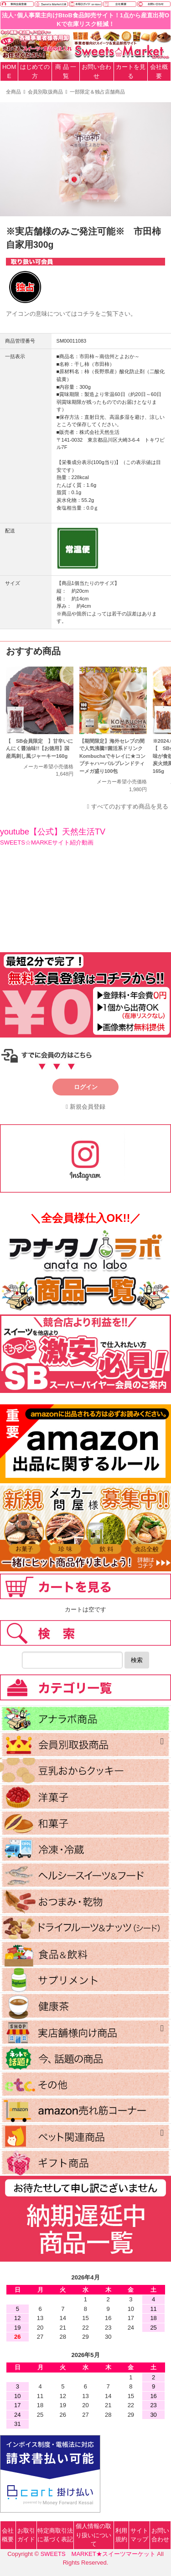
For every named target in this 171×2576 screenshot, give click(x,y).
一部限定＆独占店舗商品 (97, 91)
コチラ (86, 313)
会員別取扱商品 (45, 91)
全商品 (13, 91)
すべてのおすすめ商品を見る (129, 806)
